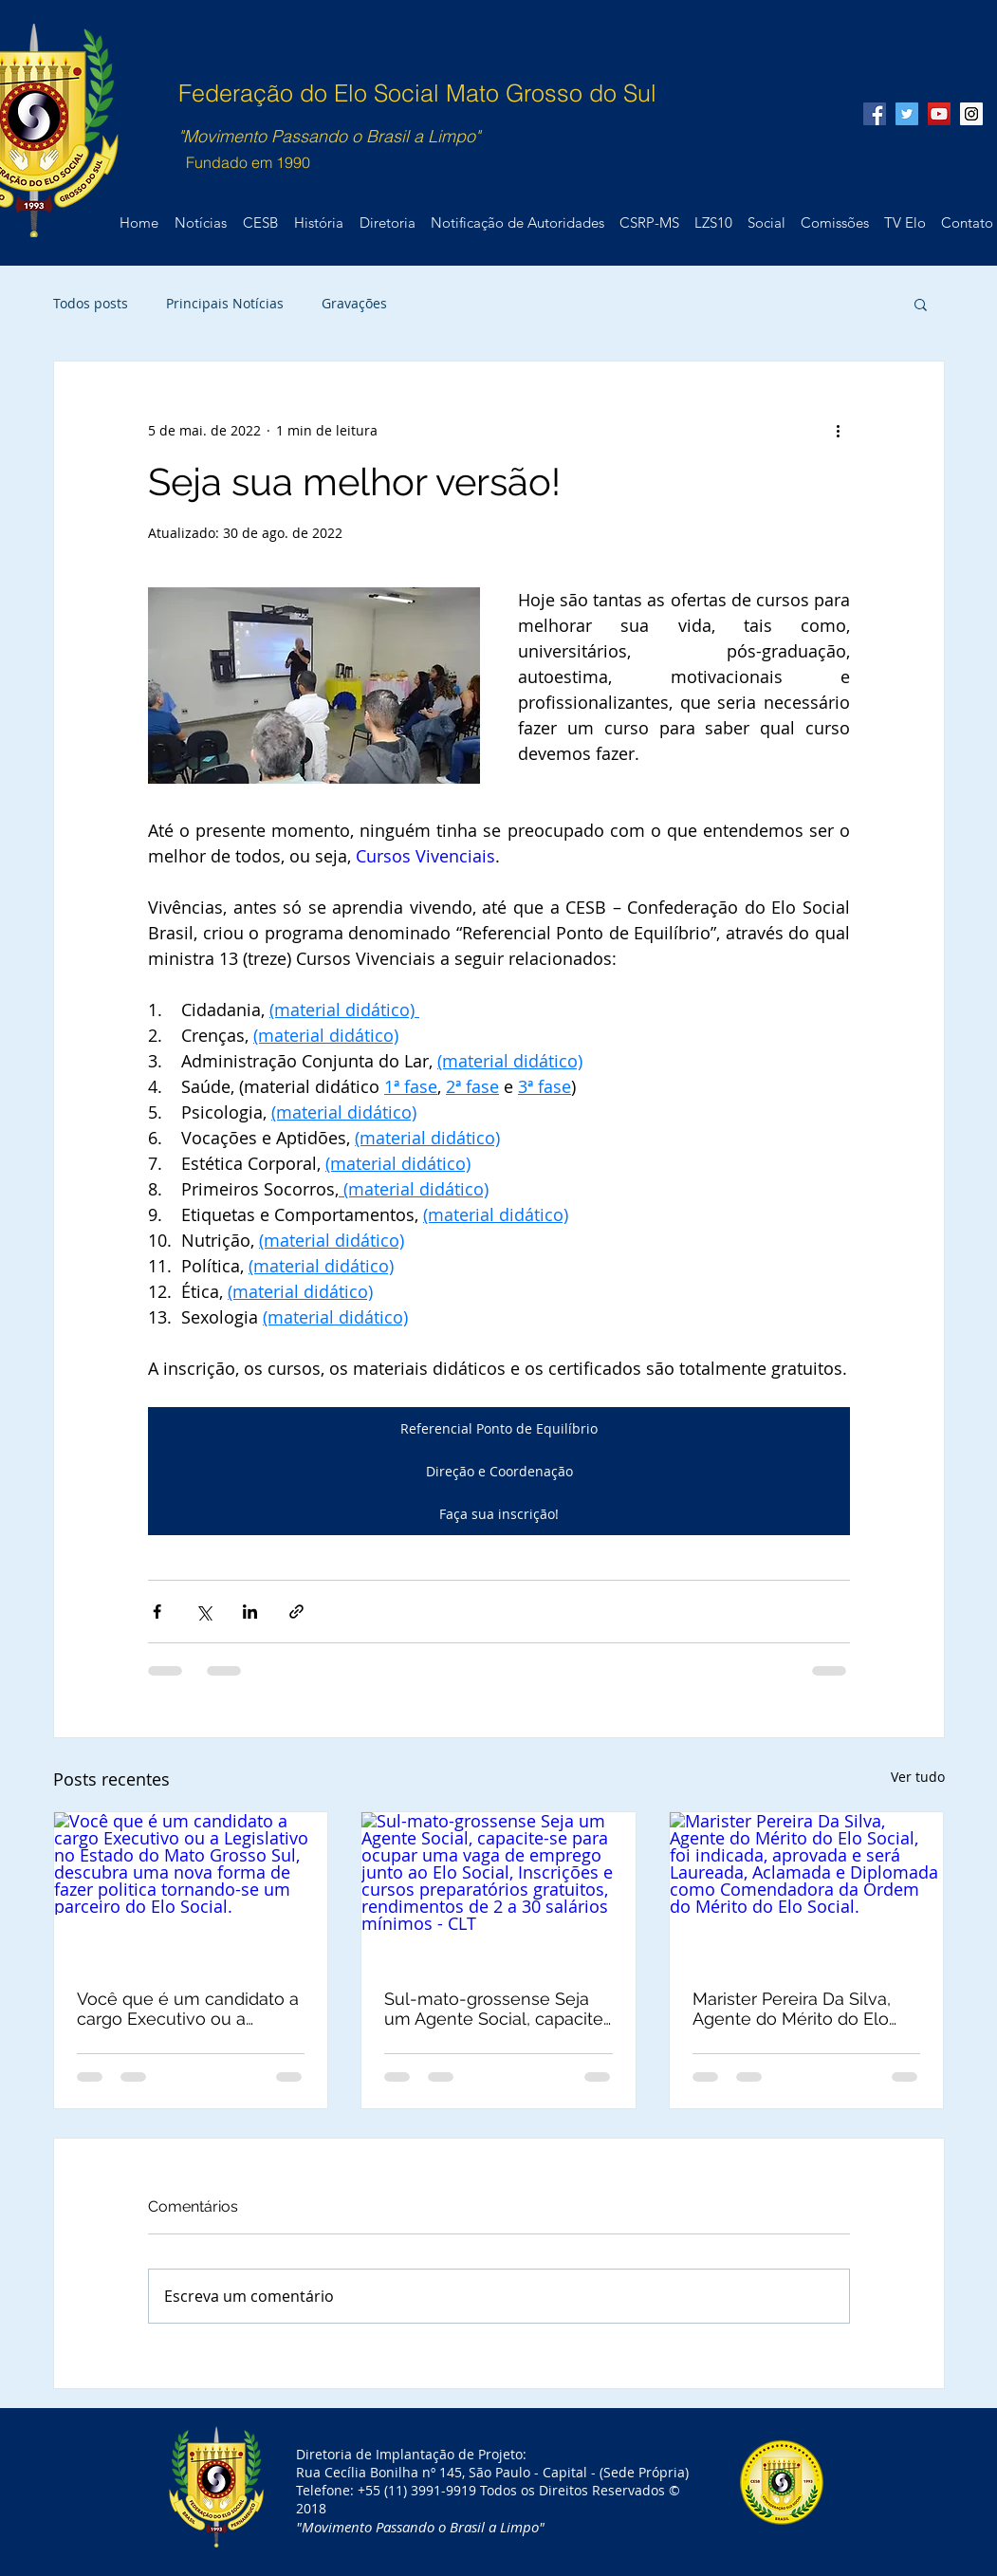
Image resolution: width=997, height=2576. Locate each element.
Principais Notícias (225, 303)
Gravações (354, 303)
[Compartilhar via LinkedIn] (250, 1612)
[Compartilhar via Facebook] (157, 1612)
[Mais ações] (838, 429)
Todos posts (90, 303)
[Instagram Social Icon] (971, 113)
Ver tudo (918, 1777)
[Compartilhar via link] (296, 1612)
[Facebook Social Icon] (874, 113)
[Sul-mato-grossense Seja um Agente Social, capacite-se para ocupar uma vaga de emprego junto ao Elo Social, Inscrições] (498, 1889)
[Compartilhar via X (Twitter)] (203, 1612)
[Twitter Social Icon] (906, 113)
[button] (921, 303)
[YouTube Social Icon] (939, 113)
